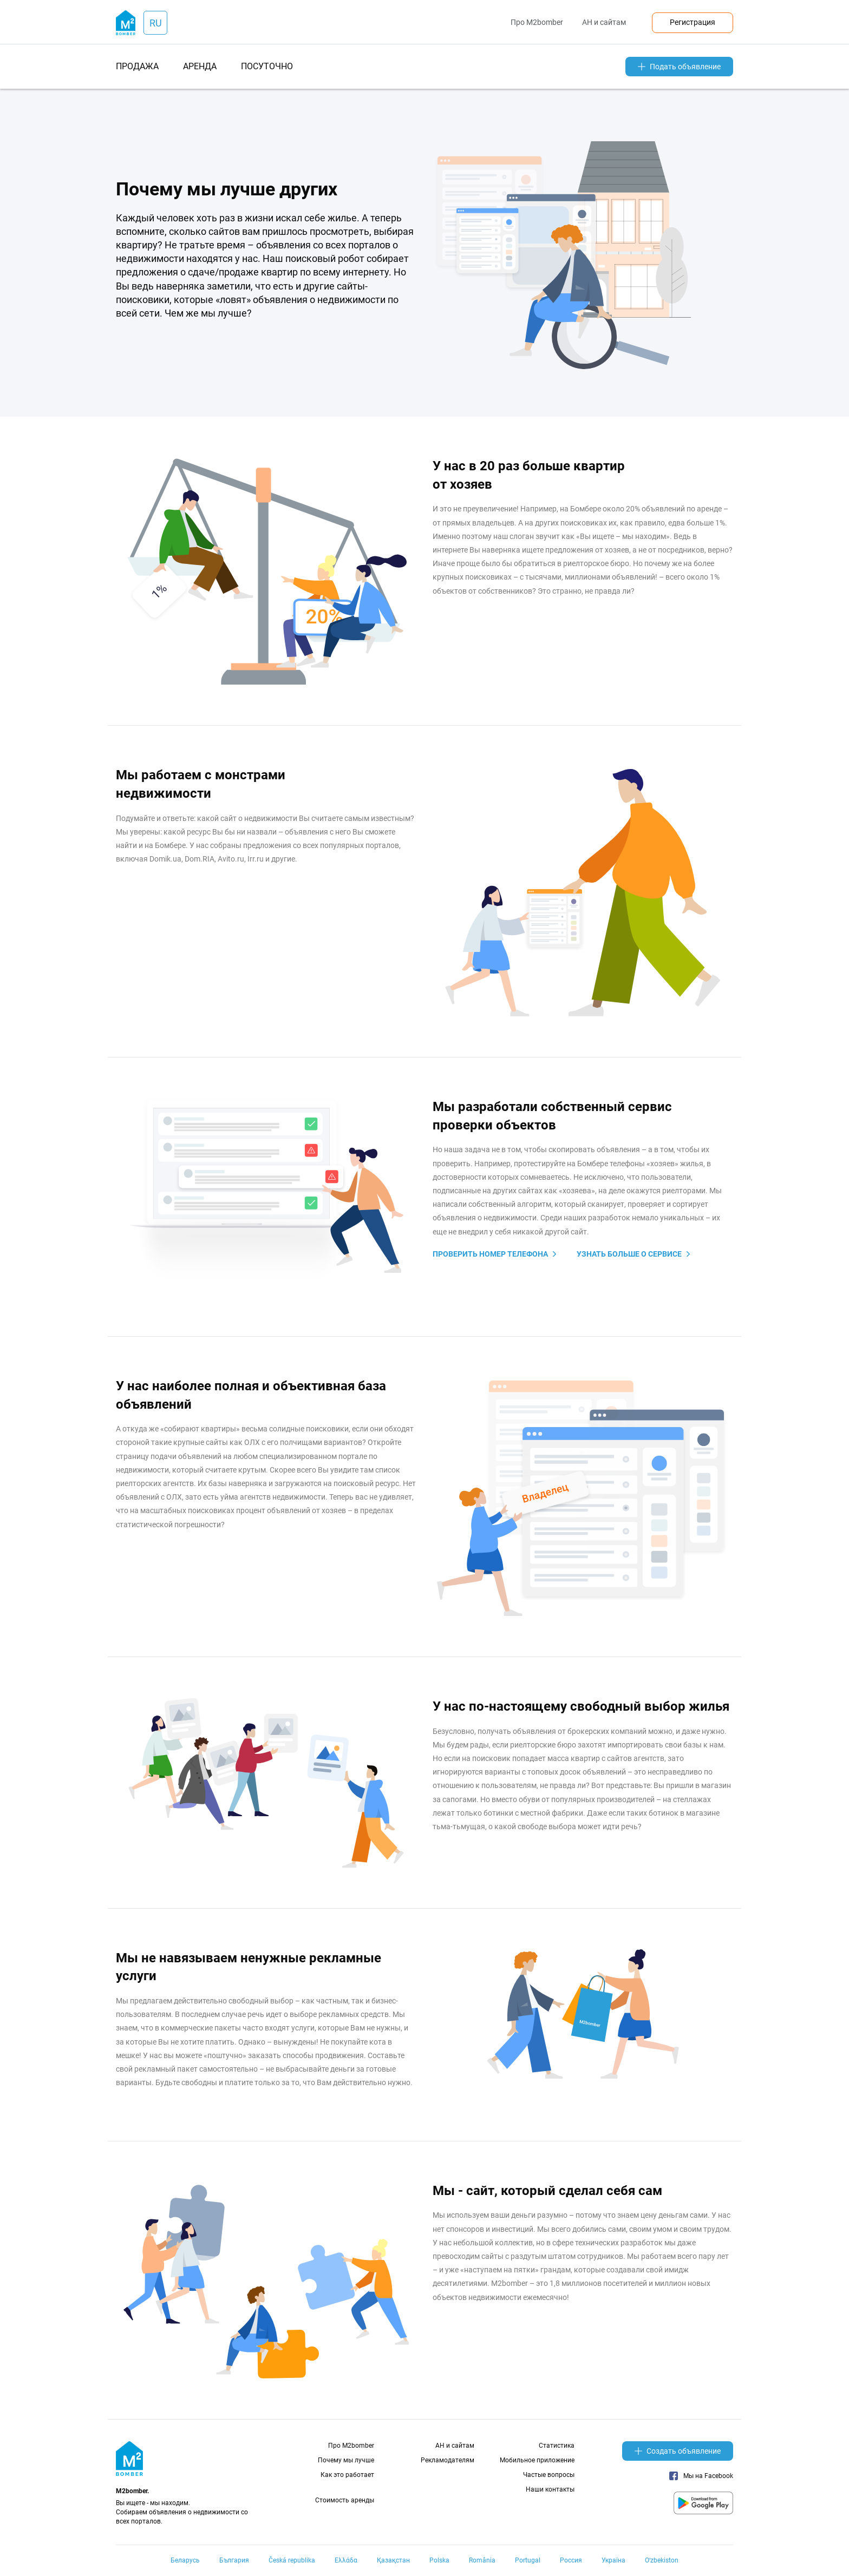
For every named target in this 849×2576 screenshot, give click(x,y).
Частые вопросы (548, 2475)
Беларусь (185, 2560)
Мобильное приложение (537, 2460)
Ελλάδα (346, 2560)
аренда (200, 66)
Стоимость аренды (344, 2500)
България (234, 2560)
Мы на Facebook (701, 2476)
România (482, 2560)
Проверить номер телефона (490, 1254)
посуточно (267, 66)
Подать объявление (679, 66)
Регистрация (692, 22)
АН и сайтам (604, 22)
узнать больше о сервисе (629, 1254)
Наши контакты (550, 2489)
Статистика (556, 2445)
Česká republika (292, 2560)
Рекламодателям (447, 2460)
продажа (137, 66)
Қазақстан (393, 2560)
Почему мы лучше (346, 2460)
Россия (571, 2560)
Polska (439, 2560)
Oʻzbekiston (661, 2560)
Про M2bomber (537, 22)
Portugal (527, 2560)
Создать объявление (678, 2451)
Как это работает (347, 2475)
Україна (613, 2560)
